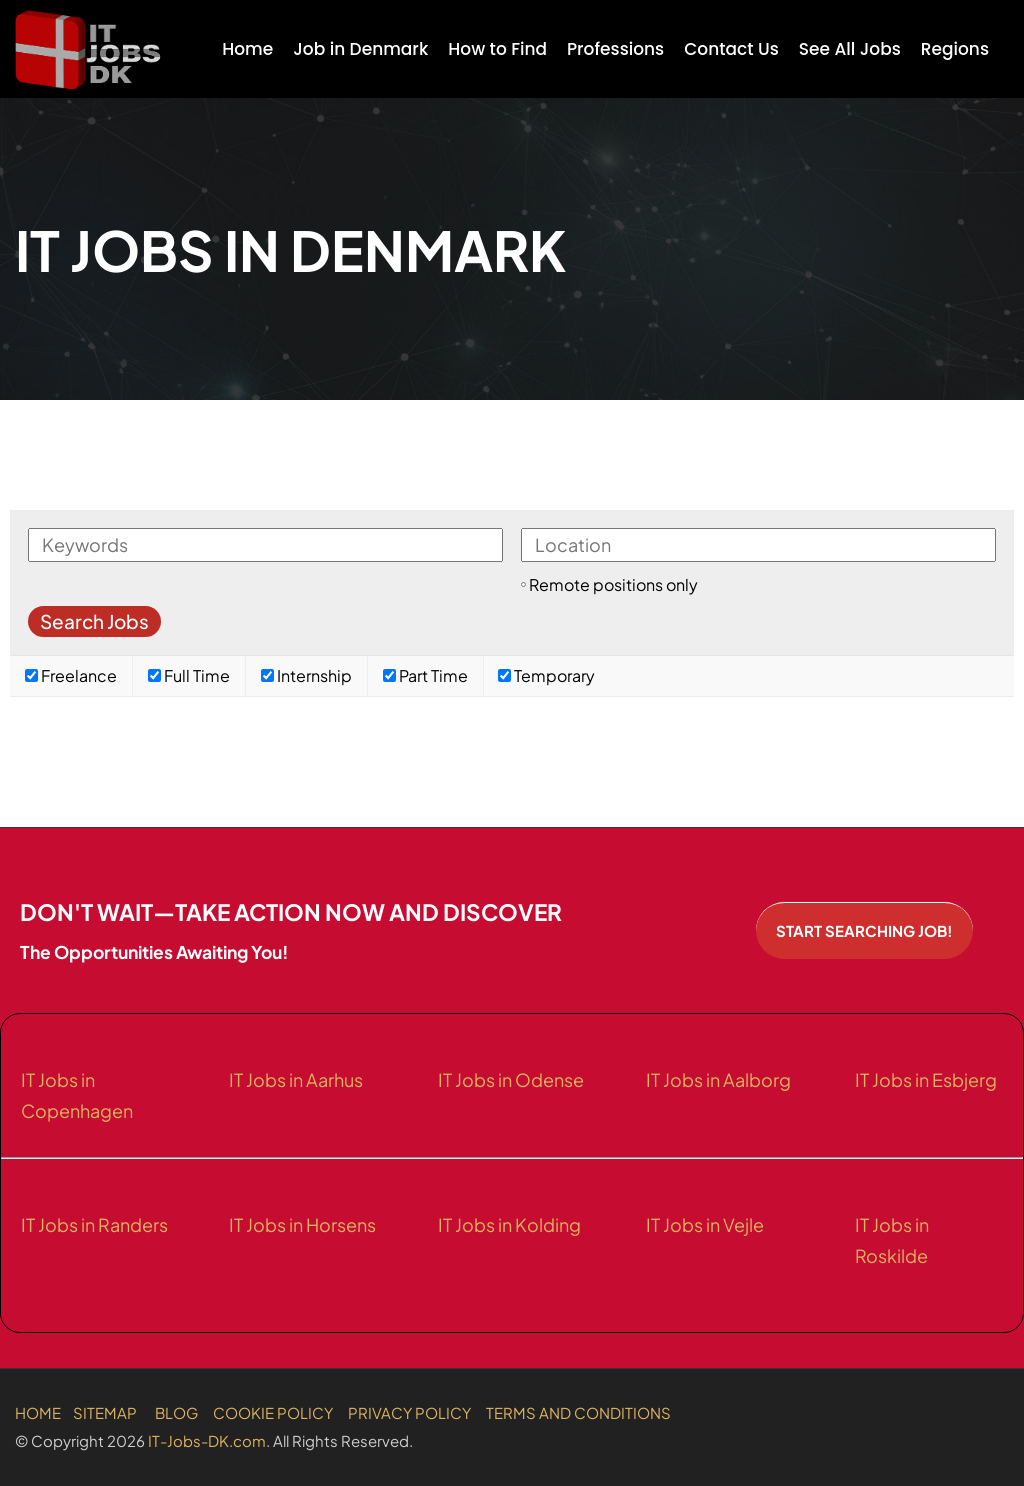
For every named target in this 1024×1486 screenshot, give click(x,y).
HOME (38, 1412)
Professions (615, 49)
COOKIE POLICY (273, 1412)
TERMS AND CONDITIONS (578, 1412)
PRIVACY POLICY (409, 1412)
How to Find (497, 49)
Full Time (189, 675)
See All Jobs (850, 49)
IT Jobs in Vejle (705, 1224)
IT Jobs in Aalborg (718, 1079)
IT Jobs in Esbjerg (926, 1079)
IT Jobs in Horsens (302, 1224)
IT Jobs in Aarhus (296, 1079)
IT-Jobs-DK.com (207, 1440)
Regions (955, 49)
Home (247, 49)
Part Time (425, 675)
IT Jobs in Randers (94, 1224)
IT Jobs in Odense (511, 1079)
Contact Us (731, 49)
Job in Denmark (360, 49)
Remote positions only (613, 584)
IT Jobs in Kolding (509, 1224)
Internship (306, 675)
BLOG (176, 1412)
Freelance (71, 675)
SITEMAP (105, 1412)
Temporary (546, 675)
